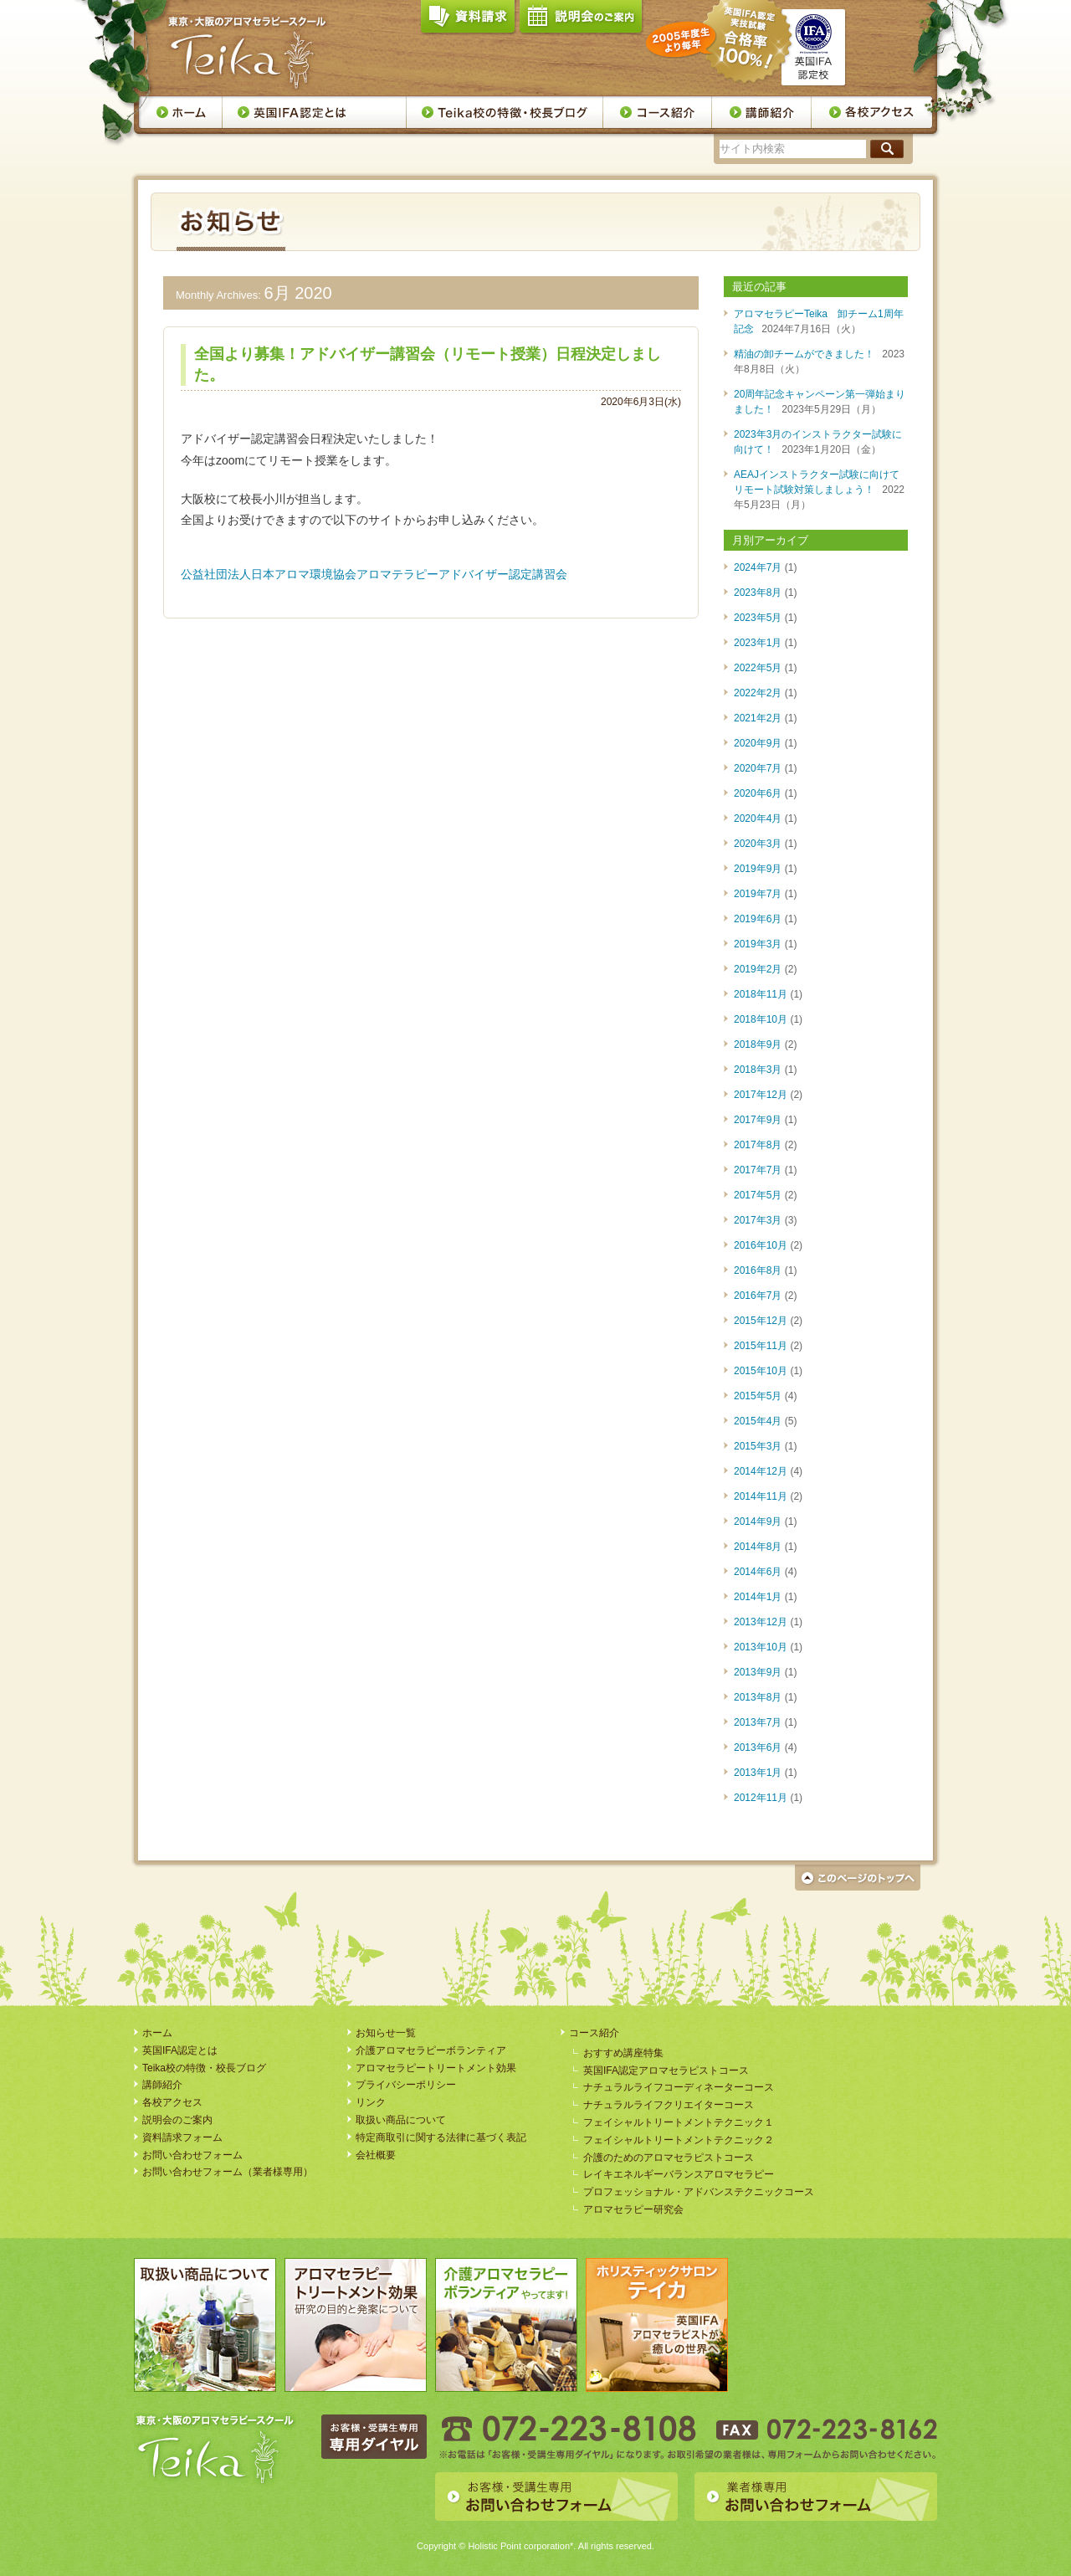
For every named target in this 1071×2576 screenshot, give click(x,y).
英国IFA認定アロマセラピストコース (666, 2070)
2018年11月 (760, 994)
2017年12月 (760, 1095)
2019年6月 (757, 919)
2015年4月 (757, 1421)
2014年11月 (760, 1496)
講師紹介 (762, 112)
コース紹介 (594, 2033)
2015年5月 (757, 1396)
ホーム (180, 112)
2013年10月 (760, 1647)
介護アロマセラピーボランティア (431, 2050)
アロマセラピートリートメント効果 (436, 2068)
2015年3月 (757, 1446)
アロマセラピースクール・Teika (248, 52)
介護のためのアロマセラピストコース (668, 2157)
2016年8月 (757, 1270)
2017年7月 (757, 1170)
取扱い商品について (401, 2120)
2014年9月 (757, 1521)
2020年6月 (757, 793)
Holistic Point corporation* (520, 2546)
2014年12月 (760, 1471)
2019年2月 (757, 969)
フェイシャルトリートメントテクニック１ (678, 2122)
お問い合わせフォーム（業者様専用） (227, 2172)
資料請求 (467, 20)
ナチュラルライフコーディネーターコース (678, 2087)
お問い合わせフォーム (192, 2155)
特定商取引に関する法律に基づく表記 (441, 2137)
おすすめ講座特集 (623, 2053)
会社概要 (376, 2155)
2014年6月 (757, 1572)
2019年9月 (757, 869)
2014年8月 (757, 1546)
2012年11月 (760, 1798)
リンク (371, 2102)
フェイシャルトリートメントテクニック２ (678, 2140)
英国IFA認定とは (315, 112)
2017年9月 (757, 1120)
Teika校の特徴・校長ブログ (505, 112)
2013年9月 (757, 1672)
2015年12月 (760, 1320)
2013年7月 (757, 1722)
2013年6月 (757, 1747)
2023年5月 (757, 617)
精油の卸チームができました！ (804, 354)
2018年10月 (760, 1019)
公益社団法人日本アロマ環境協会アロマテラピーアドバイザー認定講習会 (374, 574)
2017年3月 (757, 1220)
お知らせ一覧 (386, 2033)
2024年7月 (757, 567)
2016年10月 (760, 1245)
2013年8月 (757, 1697)
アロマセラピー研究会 (633, 2209)
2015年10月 (760, 1371)
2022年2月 (757, 693)
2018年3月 (757, 1069)
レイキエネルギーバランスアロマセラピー (678, 2174)
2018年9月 (757, 1044)
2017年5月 (757, 1195)
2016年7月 (757, 1295)
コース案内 (657, 112)
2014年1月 (757, 1597)
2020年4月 (757, 818)
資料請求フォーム (182, 2137)
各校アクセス (872, 112)
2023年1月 (757, 643)
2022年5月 (757, 668)
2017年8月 (757, 1145)
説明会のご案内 (580, 20)
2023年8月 (757, 592)
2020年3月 (757, 843)
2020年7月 (757, 768)
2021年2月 (757, 718)
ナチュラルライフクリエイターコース (668, 2105)
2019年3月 (757, 944)
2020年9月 (757, 743)
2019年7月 (757, 894)
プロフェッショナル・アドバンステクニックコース (698, 2192)
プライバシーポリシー (406, 2085)
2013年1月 (757, 1772)
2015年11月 (760, 1346)
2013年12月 (760, 1622)
